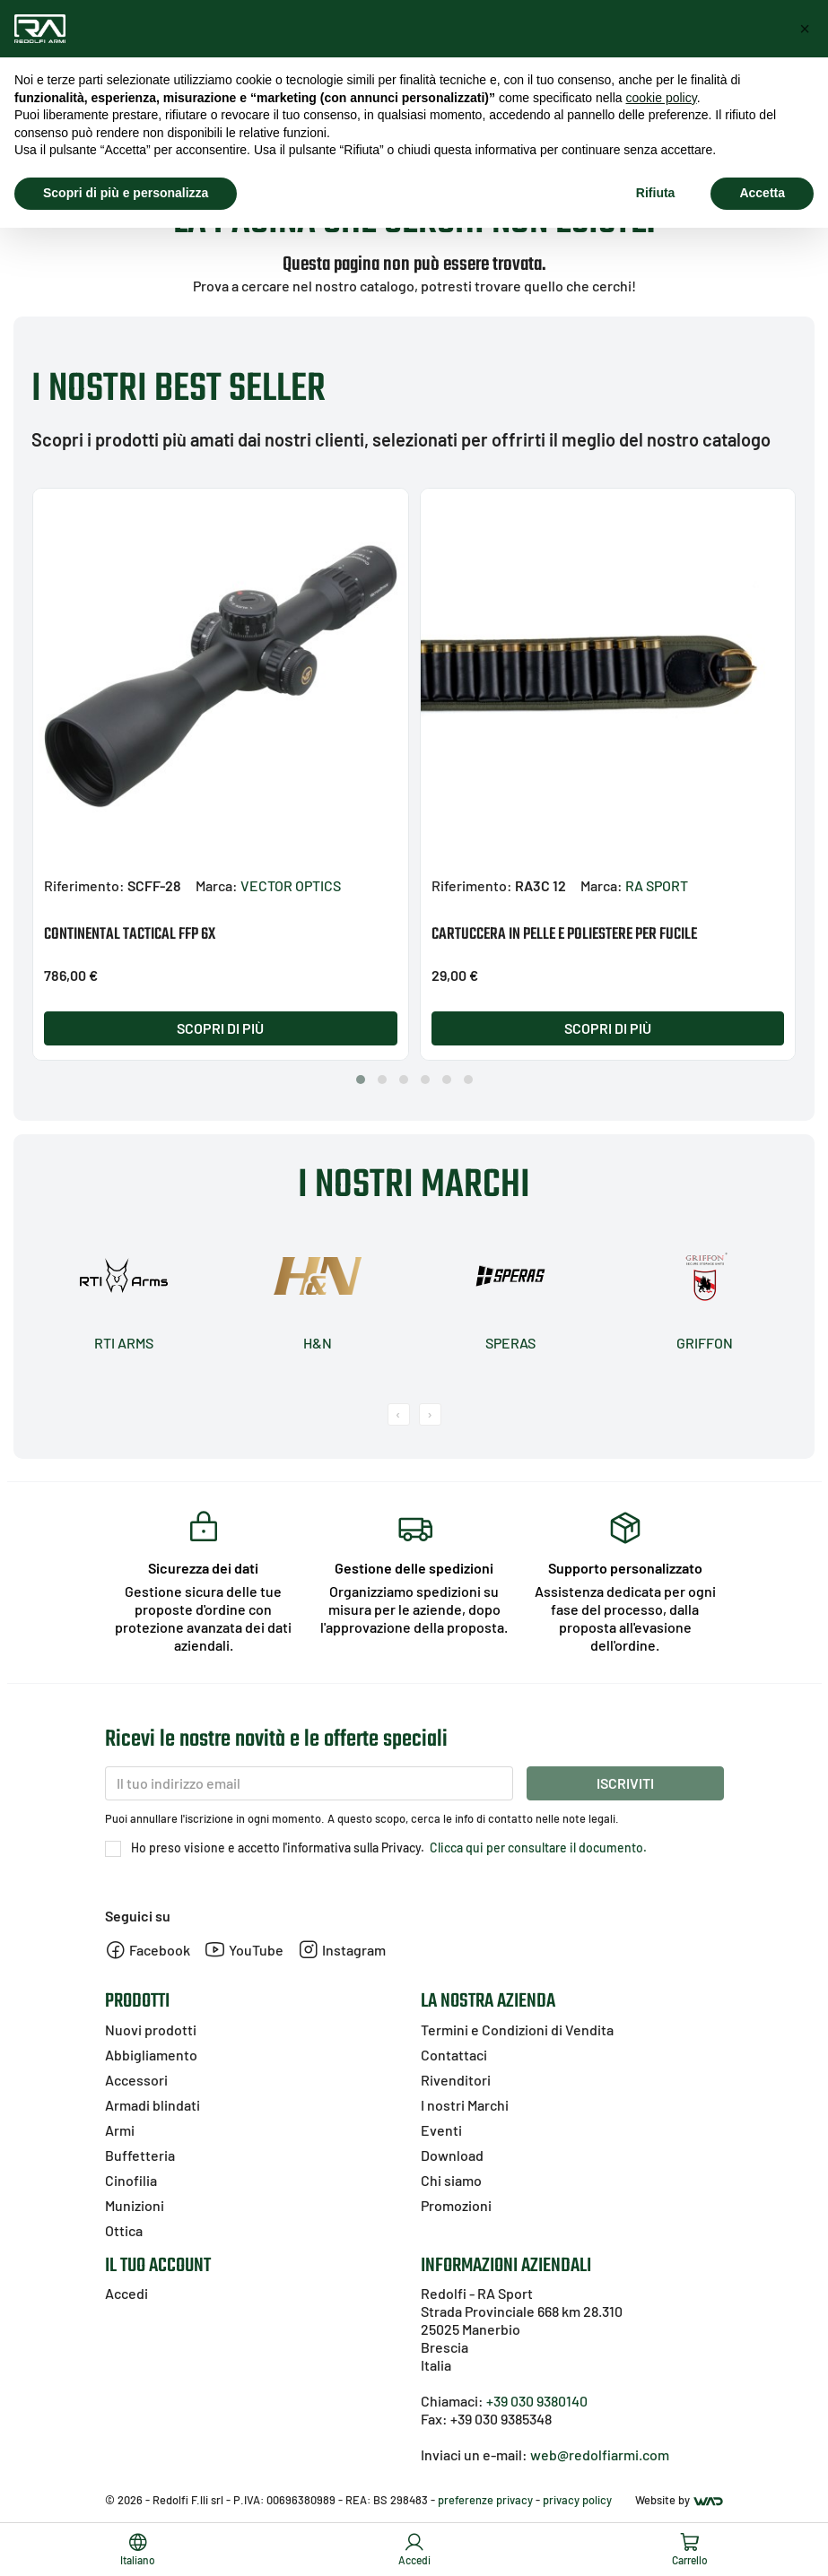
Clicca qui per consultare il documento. (537, 1847)
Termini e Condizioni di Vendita (517, 2029)
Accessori (136, 2079)
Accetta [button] (762, 193)
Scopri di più (220, 1027)
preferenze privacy (485, 2500)
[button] (360, 1080)
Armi (120, 2129)
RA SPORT (656, 885)
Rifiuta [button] (655, 193)
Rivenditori (456, 2079)
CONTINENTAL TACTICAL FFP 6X (129, 935)
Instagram (342, 1949)
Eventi (441, 2129)
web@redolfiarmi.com (599, 2454)
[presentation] (399, 1414)
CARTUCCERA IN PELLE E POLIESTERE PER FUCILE (564, 935)
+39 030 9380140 (537, 2400)
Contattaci (454, 2054)
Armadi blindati (152, 2104)
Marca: (217, 885)
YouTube (244, 1949)
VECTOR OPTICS (290, 885)
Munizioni (134, 2205)
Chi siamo (451, 2180)
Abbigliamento (151, 2054)
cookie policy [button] (661, 98)
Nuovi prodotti (150, 2029)
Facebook (147, 1949)
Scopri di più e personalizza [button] (125, 193)
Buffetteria (140, 2155)
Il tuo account (158, 2266)
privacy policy (577, 2500)
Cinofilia (131, 2180)
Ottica (124, 2230)
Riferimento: (84, 885)
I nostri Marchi (465, 2104)
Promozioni (456, 2205)
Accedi (126, 2293)
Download (452, 2155)
